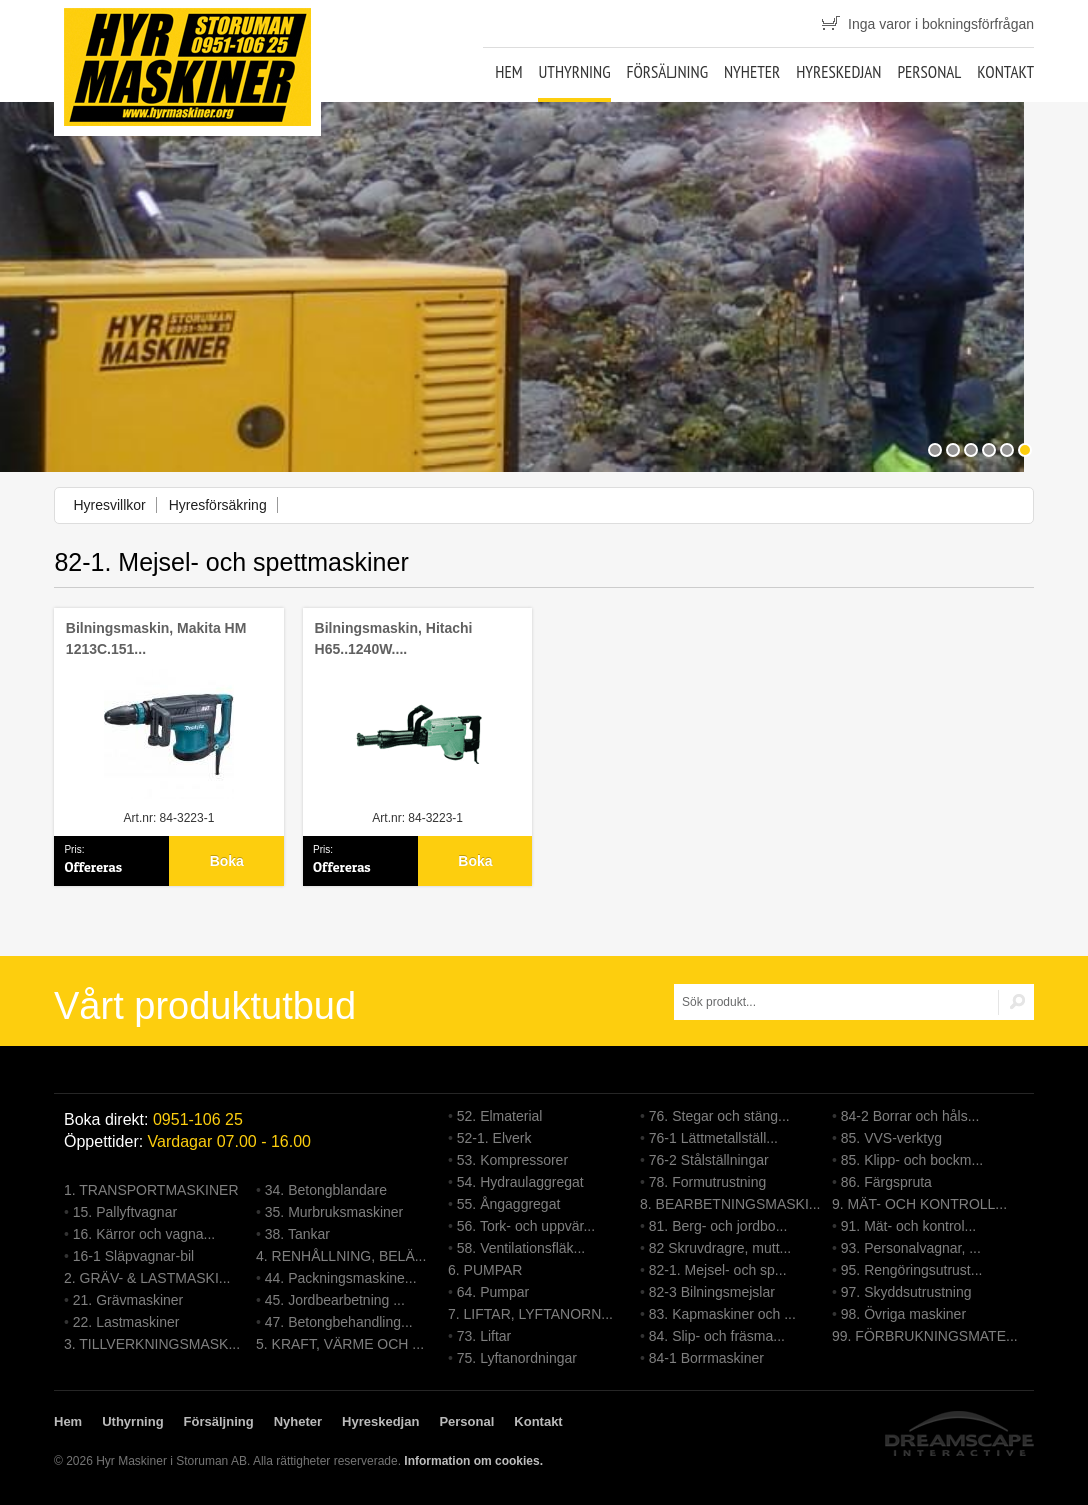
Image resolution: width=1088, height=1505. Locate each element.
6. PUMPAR (485, 1270)
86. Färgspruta (886, 1182)
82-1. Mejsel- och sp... (718, 1270)
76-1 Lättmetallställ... (713, 1138)
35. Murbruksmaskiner (334, 1212)
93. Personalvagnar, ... (911, 1248)
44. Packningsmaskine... (341, 1278)
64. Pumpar (493, 1292)
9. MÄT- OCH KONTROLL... (919, 1204)
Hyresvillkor (109, 505)
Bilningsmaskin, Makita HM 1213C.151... (156, 638)
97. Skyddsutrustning (906, 1292)
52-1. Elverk (494, 1138)
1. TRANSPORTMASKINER (151, 1190)
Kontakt (1005, 72)
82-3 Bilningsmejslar (712, 1292)
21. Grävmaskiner (128, 1300)
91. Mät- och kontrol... (908, 1226)
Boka (227, 861)
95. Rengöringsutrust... (912, 1270)
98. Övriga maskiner (903, 1314)
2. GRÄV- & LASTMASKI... (147, 1278)
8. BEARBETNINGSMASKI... (730, 1204)
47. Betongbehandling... (339, 1322)
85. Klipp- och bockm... (912, 1160)
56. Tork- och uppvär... (526, 1226)
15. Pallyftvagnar (125, 1212)
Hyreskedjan (838, 72)
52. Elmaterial (500, 1116)
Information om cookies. (473, 1461)
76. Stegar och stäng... (719, 1116)
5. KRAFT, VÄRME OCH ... (340, 1344)
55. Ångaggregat (509, 1204)
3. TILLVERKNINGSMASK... (152, 1344)
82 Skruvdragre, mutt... (720, 1248)
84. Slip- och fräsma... (717, 1336)
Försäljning (667, 72)
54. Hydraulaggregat (520, 1182)
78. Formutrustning (708, 1182)
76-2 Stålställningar (709, 1160)
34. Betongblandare (326, 1190)
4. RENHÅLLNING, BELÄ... (341, 1256)
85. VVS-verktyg (891, 1138)
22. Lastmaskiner (126, 1322)
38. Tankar (297, 1234)
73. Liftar (484, 1336)
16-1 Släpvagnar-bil (133, 1256)
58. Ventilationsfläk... (521, 1248)
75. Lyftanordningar (517, 1358)
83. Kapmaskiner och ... (722, 1314)
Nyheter (752, 72)
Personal (929, 72)
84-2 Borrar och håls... (910, 1116)
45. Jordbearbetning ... (335, 1300)
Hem (508, 72)
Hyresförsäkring (218, 505)
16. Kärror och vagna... (144, 1234)
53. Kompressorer (512, 1160)
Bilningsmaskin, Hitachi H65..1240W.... (394, 638)
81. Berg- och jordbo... (718, 1226)
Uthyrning (574, 72)
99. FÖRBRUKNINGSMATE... (925, 1336)
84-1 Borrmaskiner (706, 1358)
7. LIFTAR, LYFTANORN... (530, 1314)
